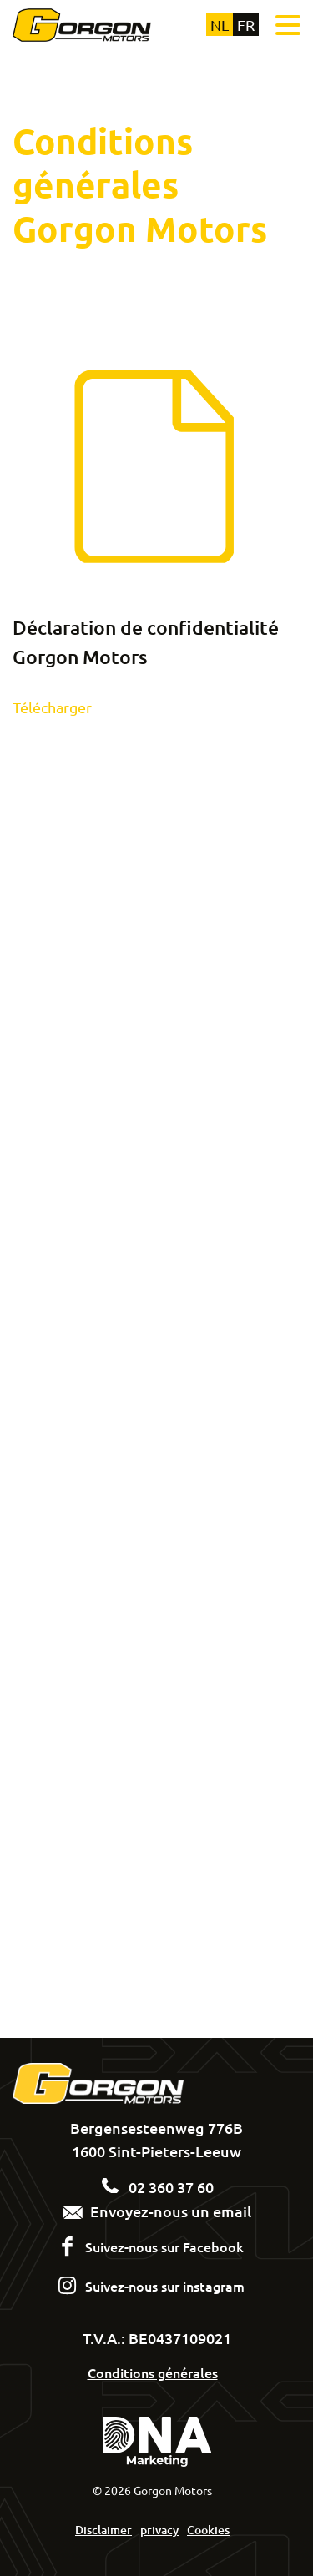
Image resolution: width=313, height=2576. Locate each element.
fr (246, 24)
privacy (159, 2530)
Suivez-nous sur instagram (165, 2286)
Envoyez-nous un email (156, 2211)
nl (219, 24)
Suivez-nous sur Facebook (164, 2246)
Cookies (208, 2530)
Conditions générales (153, 2372)
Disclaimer (103, 2530)
